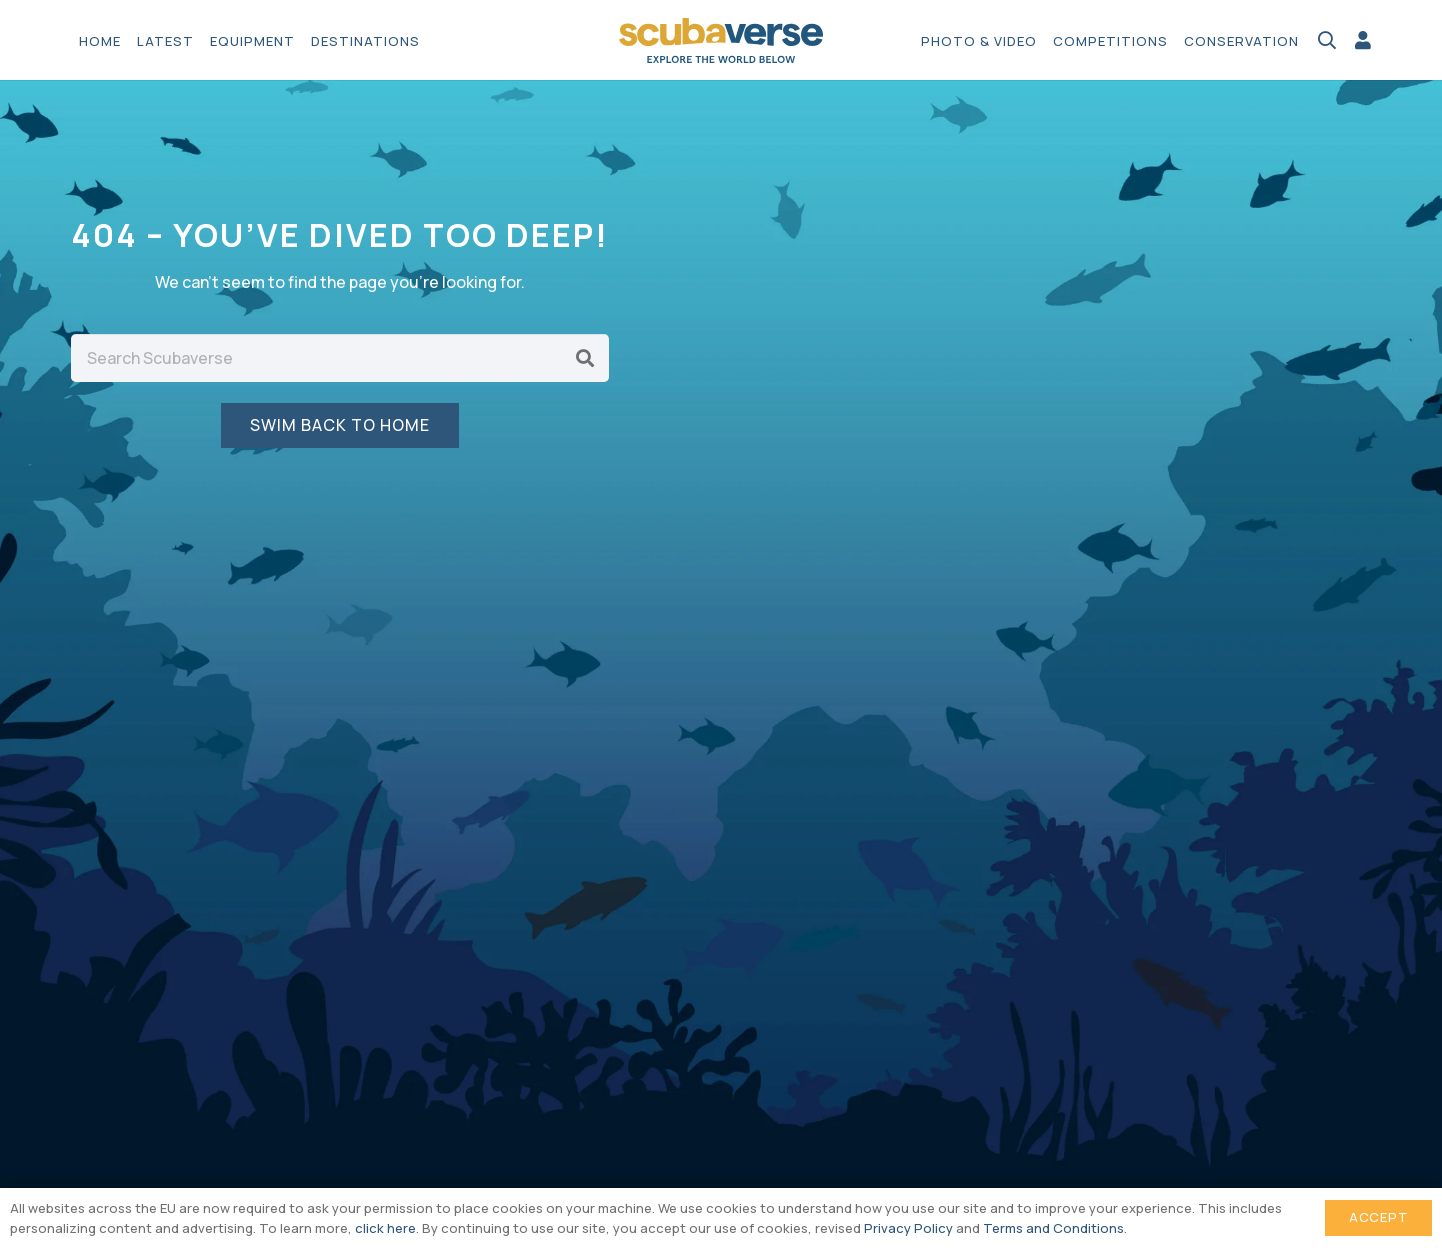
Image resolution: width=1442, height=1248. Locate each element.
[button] (1327, 40)
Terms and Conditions (1053, 1228)
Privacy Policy (908, 1228)
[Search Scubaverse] (340, 358)
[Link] (1363, 40)
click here (385, 1228)
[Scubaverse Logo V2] (721, 40)
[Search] (585, 358)
